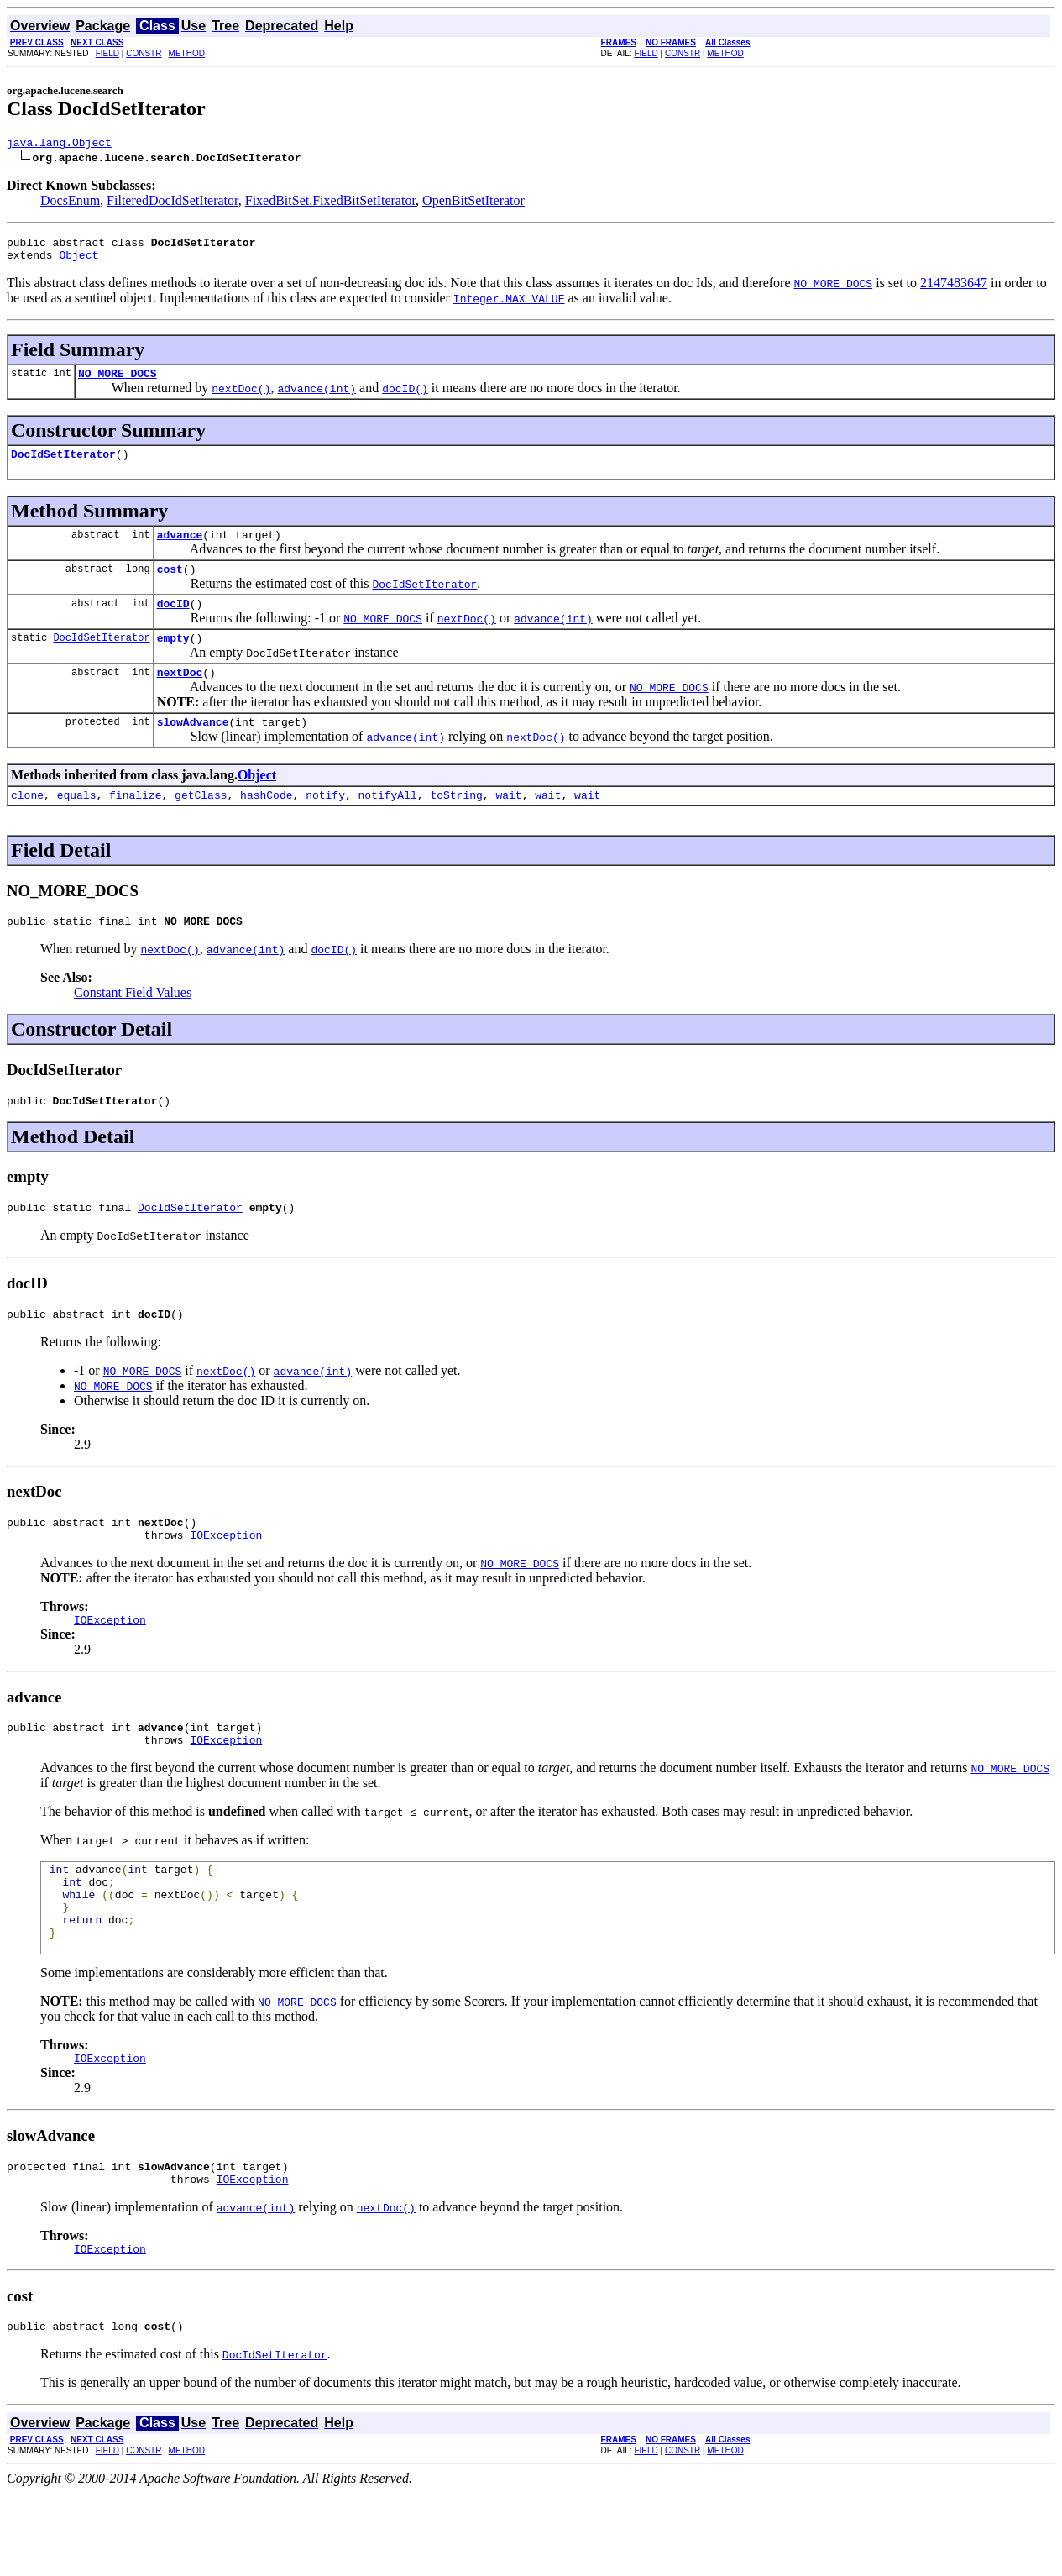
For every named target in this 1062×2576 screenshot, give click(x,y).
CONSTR (143, 53)
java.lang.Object (59, 144)
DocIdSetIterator (63, 466)
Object (78, 262)
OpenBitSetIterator (473, 203)
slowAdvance (193, 749)
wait (508, 824)
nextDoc (180, 697)
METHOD (187, 53)
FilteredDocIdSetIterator (172, 203)
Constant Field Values (132, 1025)
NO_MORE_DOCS (117, 383)
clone (27, 824)
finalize (135, 824)
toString (456, 824)
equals (77, 824)
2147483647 (953, 290)
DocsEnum (70, 203)
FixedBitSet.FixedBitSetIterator (330, 203)
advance (180, 549)
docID (173, 623)
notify (325, 824)
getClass (201, 824)
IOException (226, 1579)
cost (170, 586)
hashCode (266, 824)
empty (173, 660)
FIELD (107, 53)
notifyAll (387, 824)
